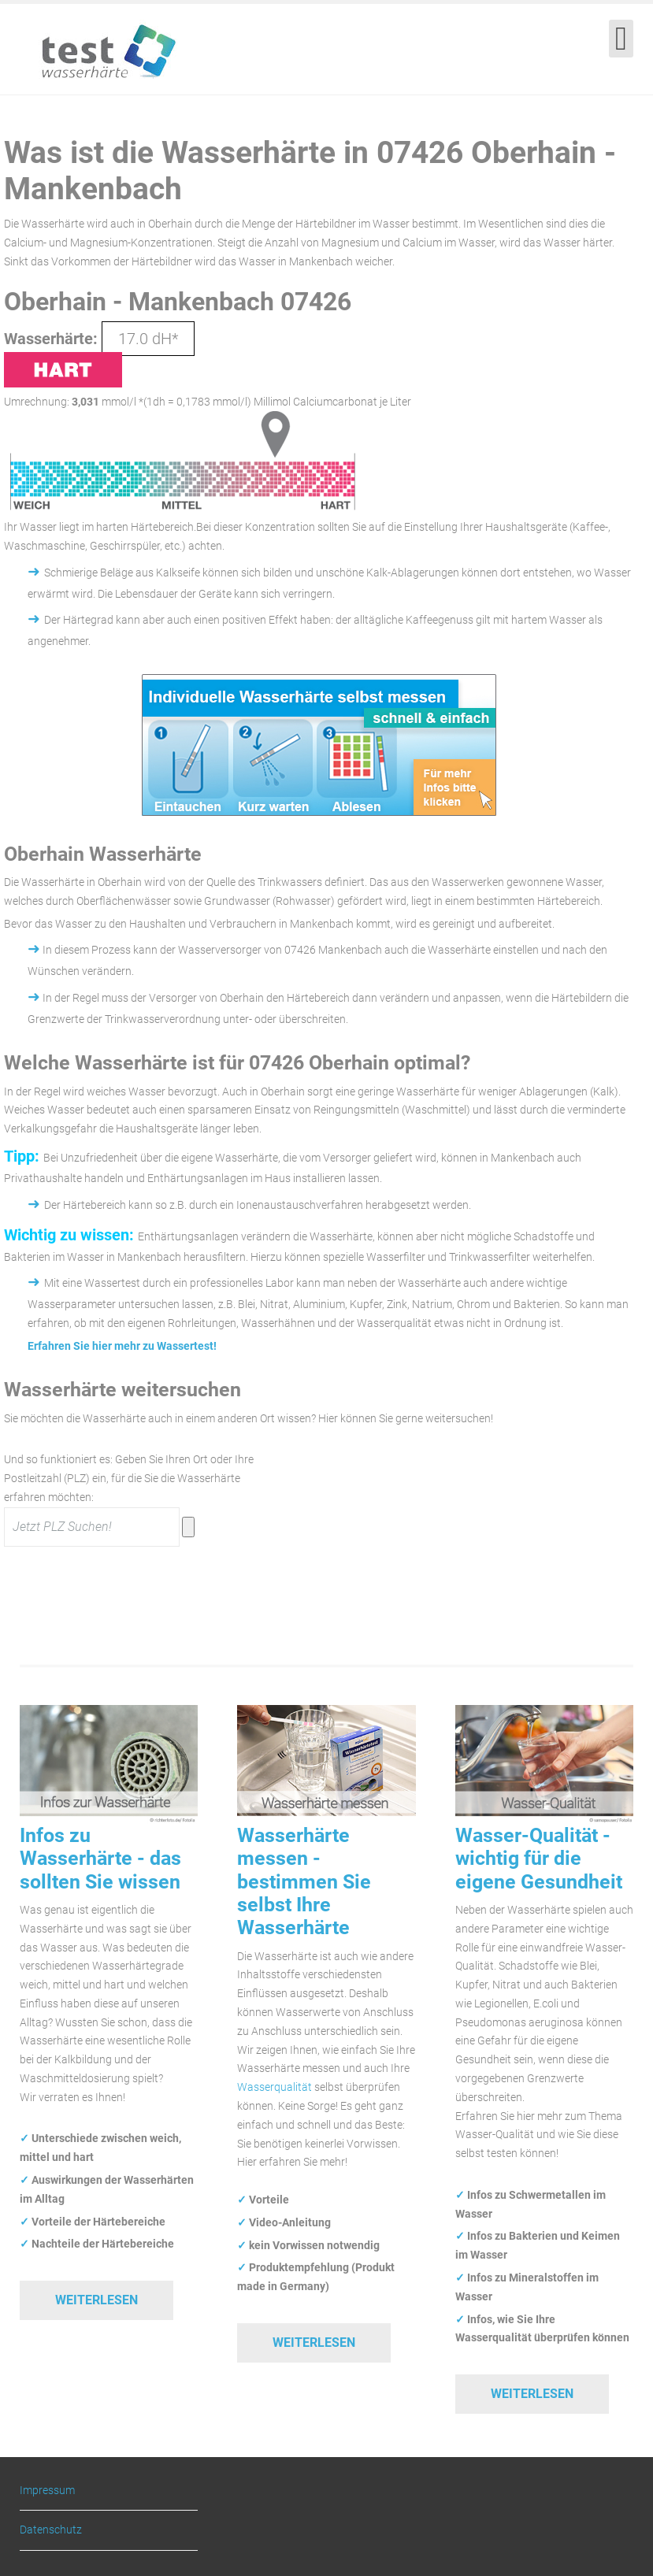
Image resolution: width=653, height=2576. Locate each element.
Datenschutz (51, 2529)
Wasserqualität (274, 2087)
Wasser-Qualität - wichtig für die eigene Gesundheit (538, 1858)
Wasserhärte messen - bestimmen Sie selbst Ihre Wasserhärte (304, 1882)
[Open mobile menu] (621, 38)
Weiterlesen (96, 2299)
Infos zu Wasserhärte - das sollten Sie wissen (100, 1858)
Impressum (47, 2490)
